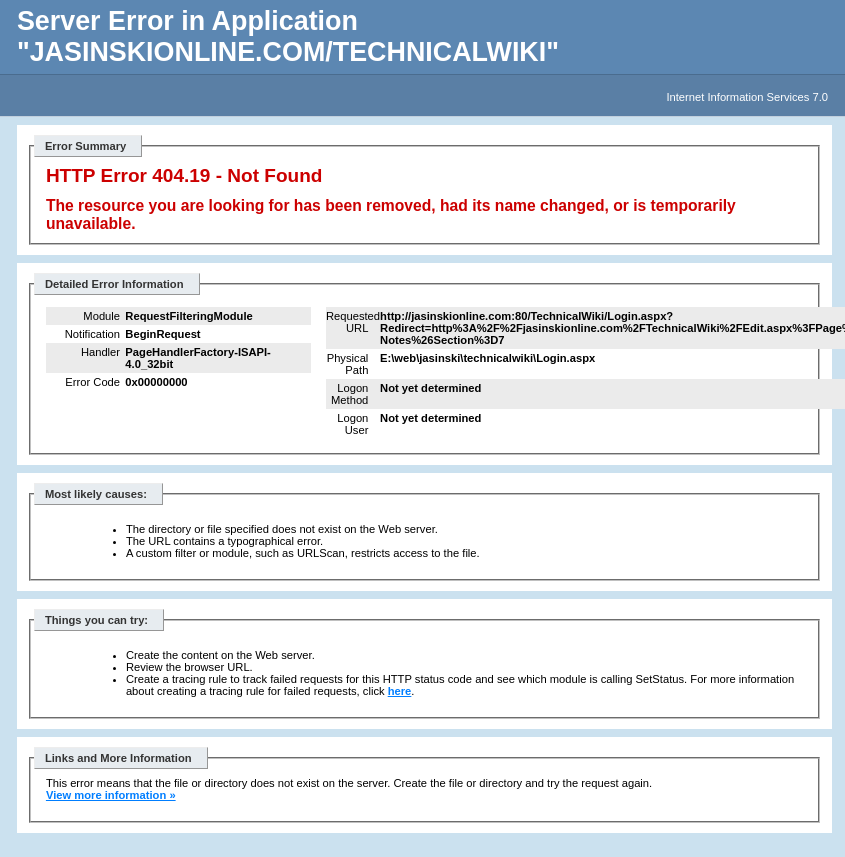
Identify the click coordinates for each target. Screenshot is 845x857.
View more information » (111, 795)
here (400, 691)
